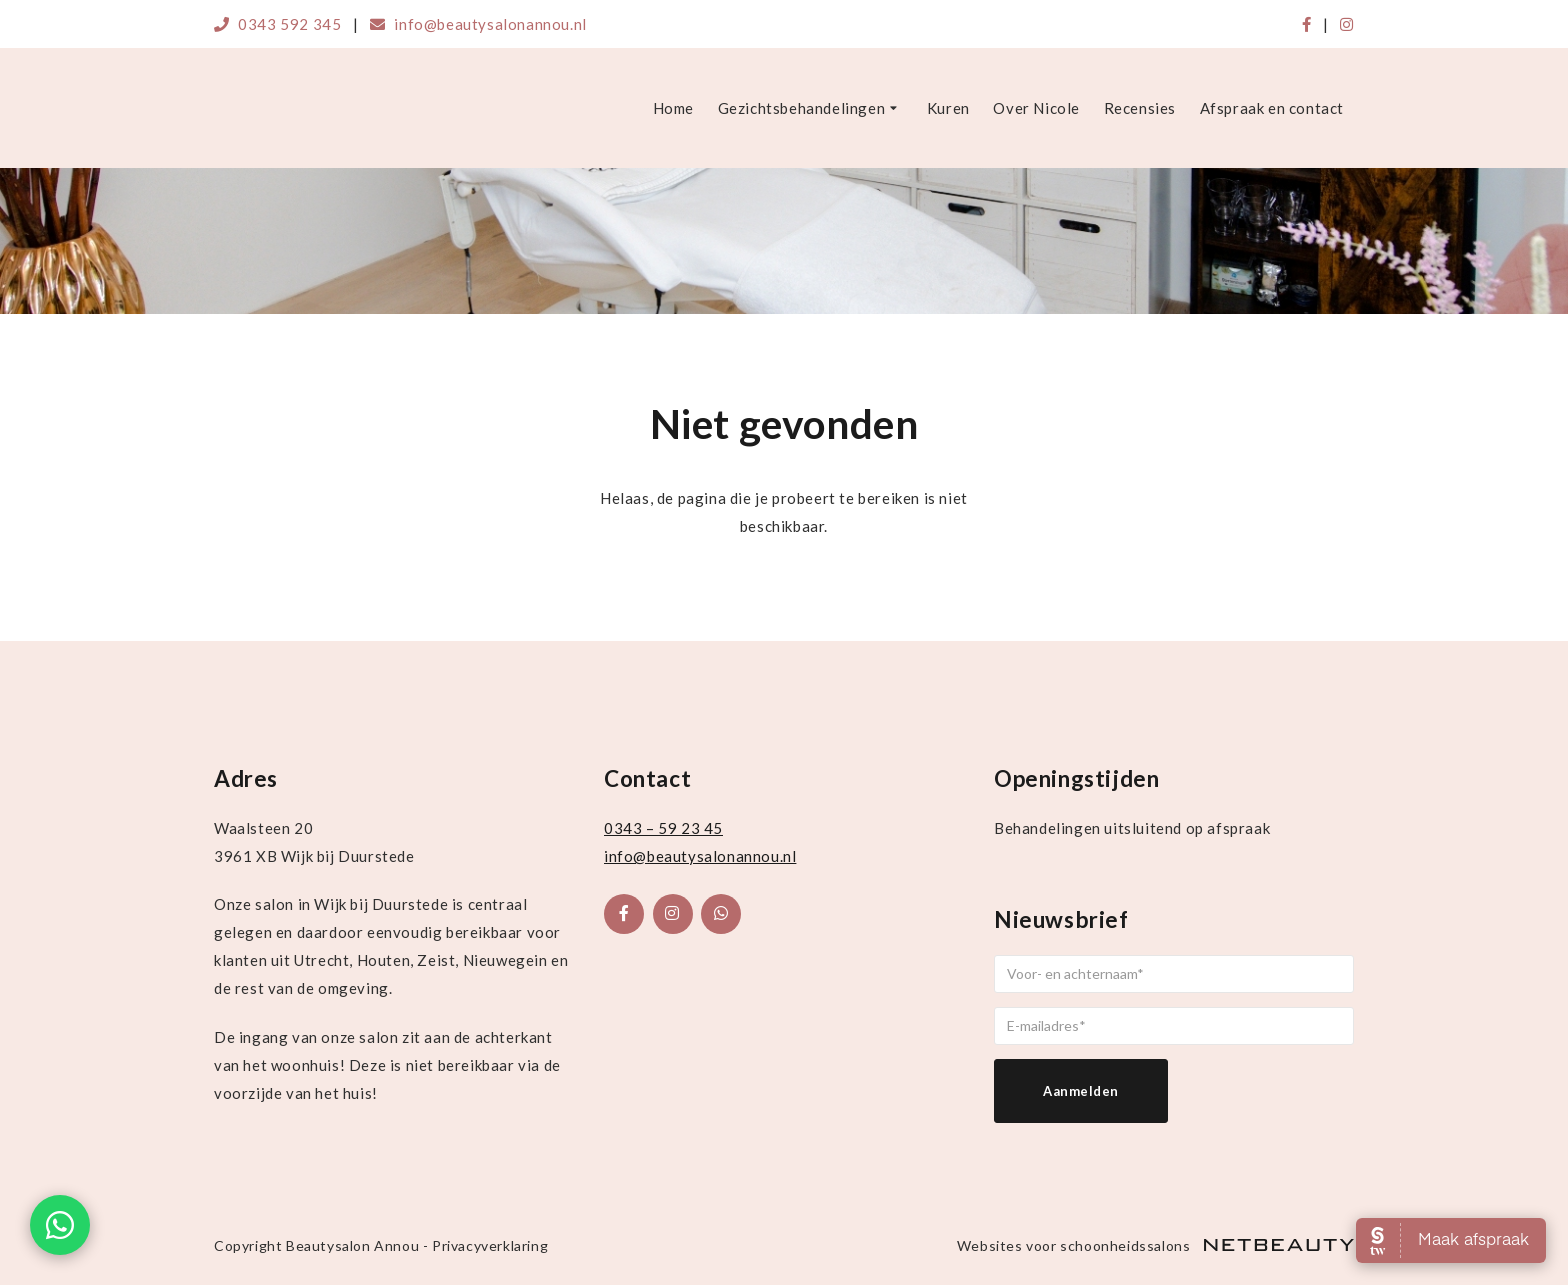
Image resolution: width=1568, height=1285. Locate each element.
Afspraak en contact (1272, 108)
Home (673, 108)
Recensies (1140, 108)
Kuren (948, 108)
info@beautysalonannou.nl (478, 24)
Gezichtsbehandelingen (811, 109)
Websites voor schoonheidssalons (1155, 1245)
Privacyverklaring (490, 1245)
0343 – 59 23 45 (663, 828)
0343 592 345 (277, 24)
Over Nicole (1036, 108)
